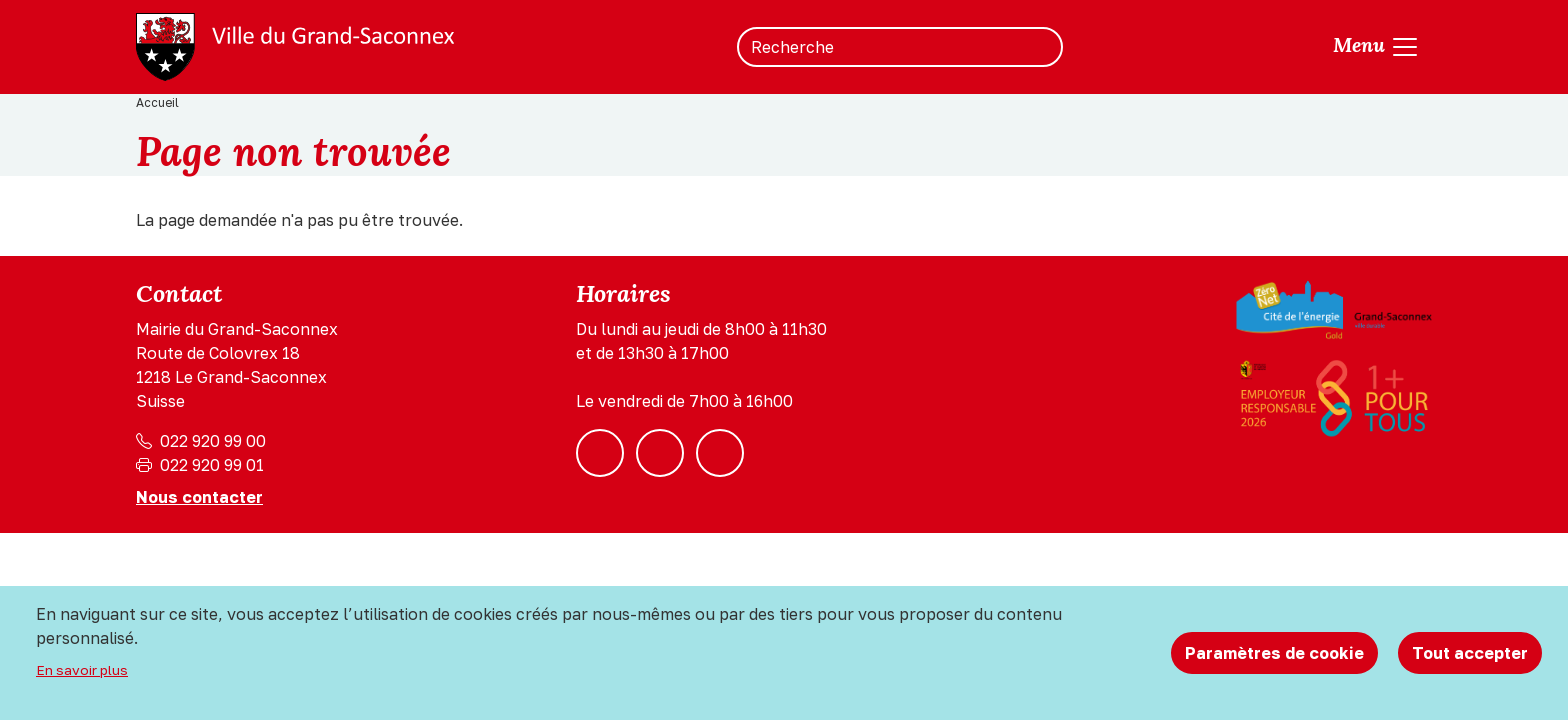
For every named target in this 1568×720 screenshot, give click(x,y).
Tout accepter (1470, 653)
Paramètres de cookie (1274, 653)
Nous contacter (199, 497)
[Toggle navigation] (1376, 47)
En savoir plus (82, 670)
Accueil (157, 102)
